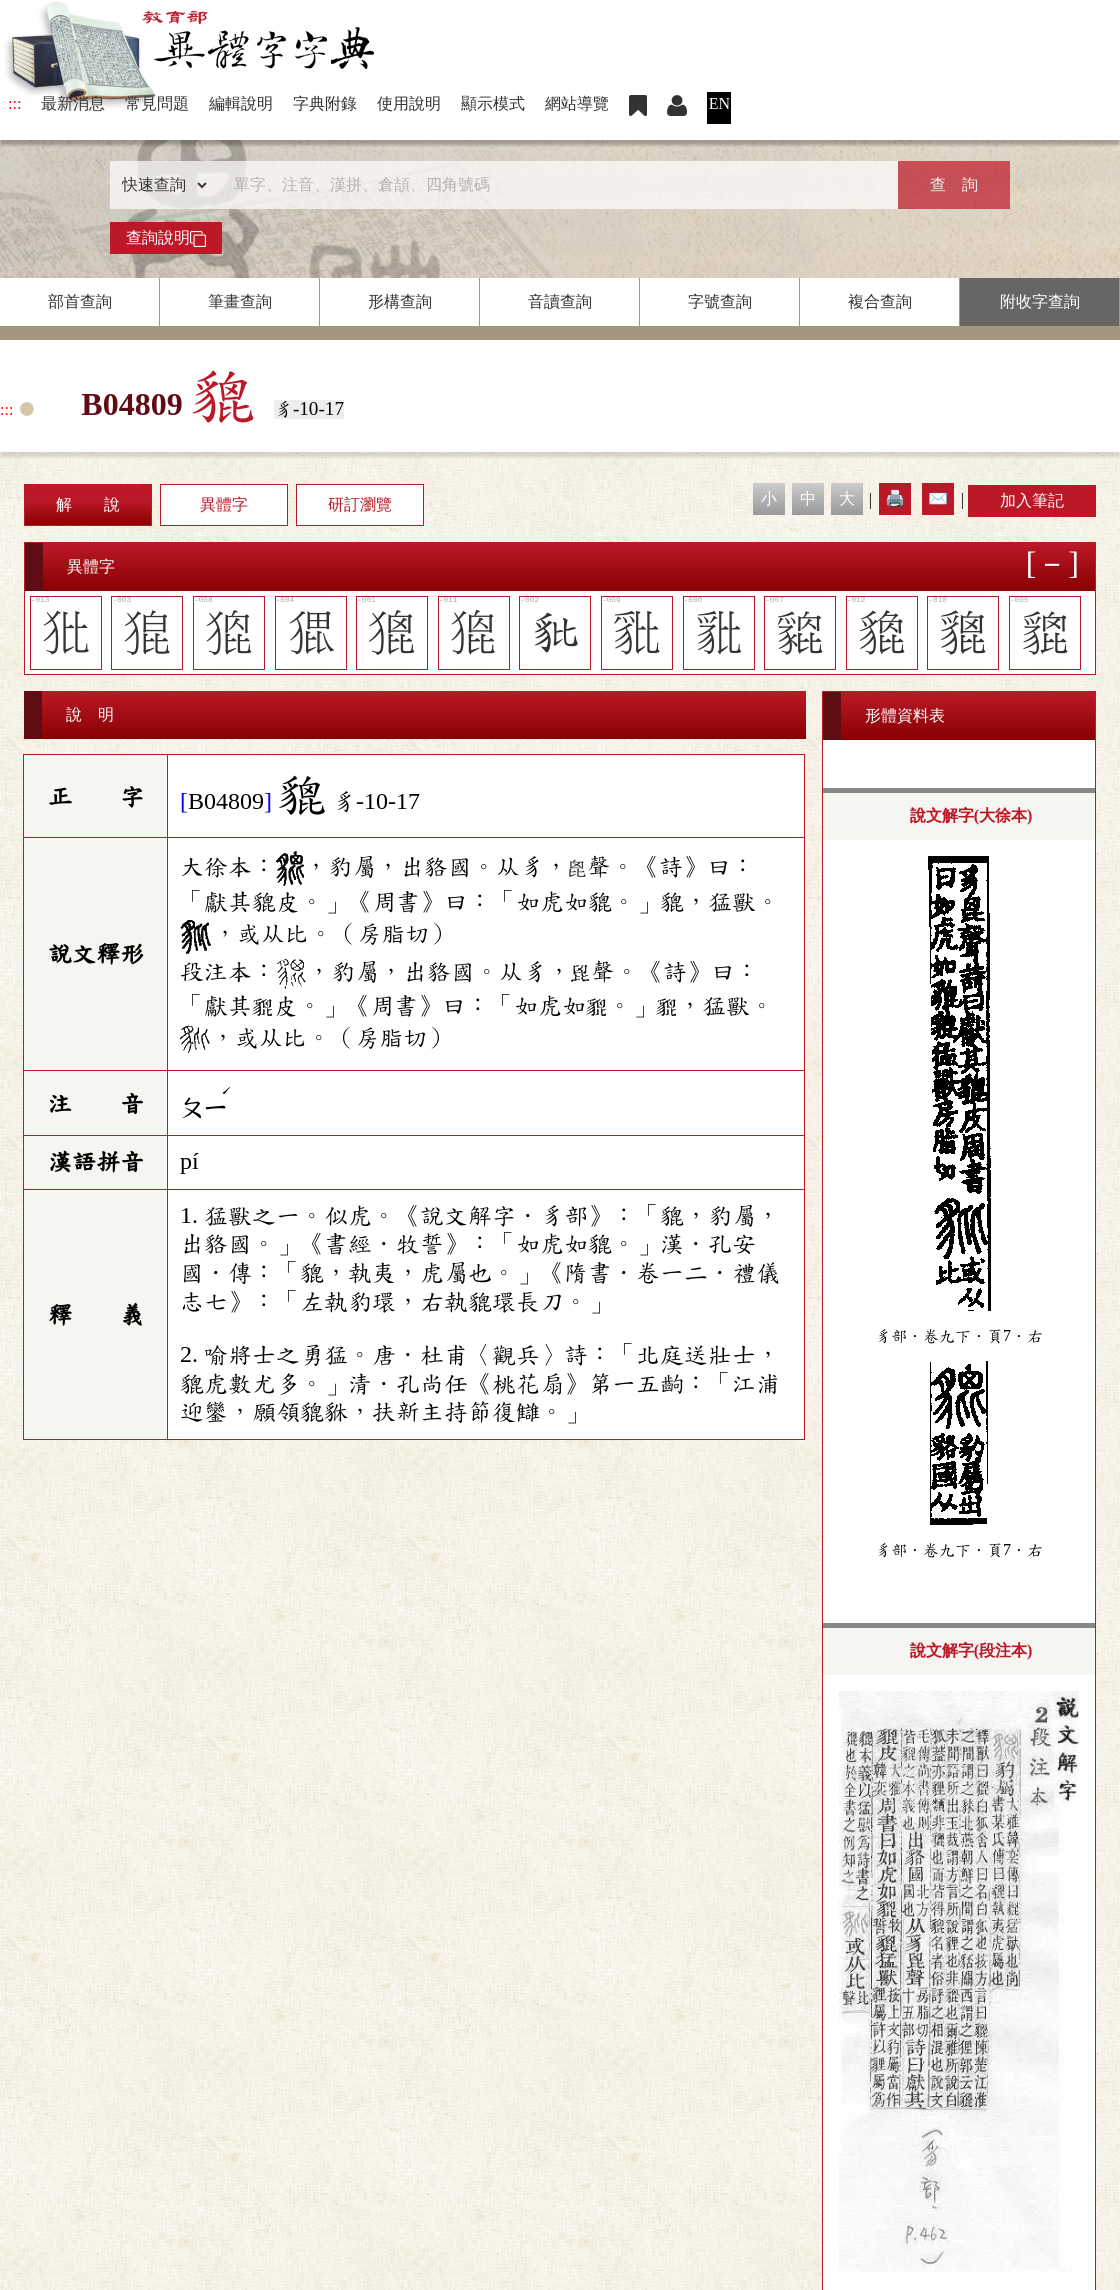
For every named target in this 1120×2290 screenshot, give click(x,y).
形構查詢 (400, 301)
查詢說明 (166, 238)
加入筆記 (1032, 500)
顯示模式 (493, 103)
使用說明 (409, 103)
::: (14, 103)
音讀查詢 (560, 301)
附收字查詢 (1040, 301)
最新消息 (73, 103)
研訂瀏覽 (360, 504)
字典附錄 (325, 103)
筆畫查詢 (240, 301)
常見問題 (157, 103)
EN (719, 103)
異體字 (224, 504)
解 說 (88, 504)
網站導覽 (577, 103)
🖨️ (895, 498)
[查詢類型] (160, 185)
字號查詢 (720, 301)
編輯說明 (241, 103)
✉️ (938, 498)
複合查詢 (880, 301)
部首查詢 (80, 301)
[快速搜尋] (553, 185)
